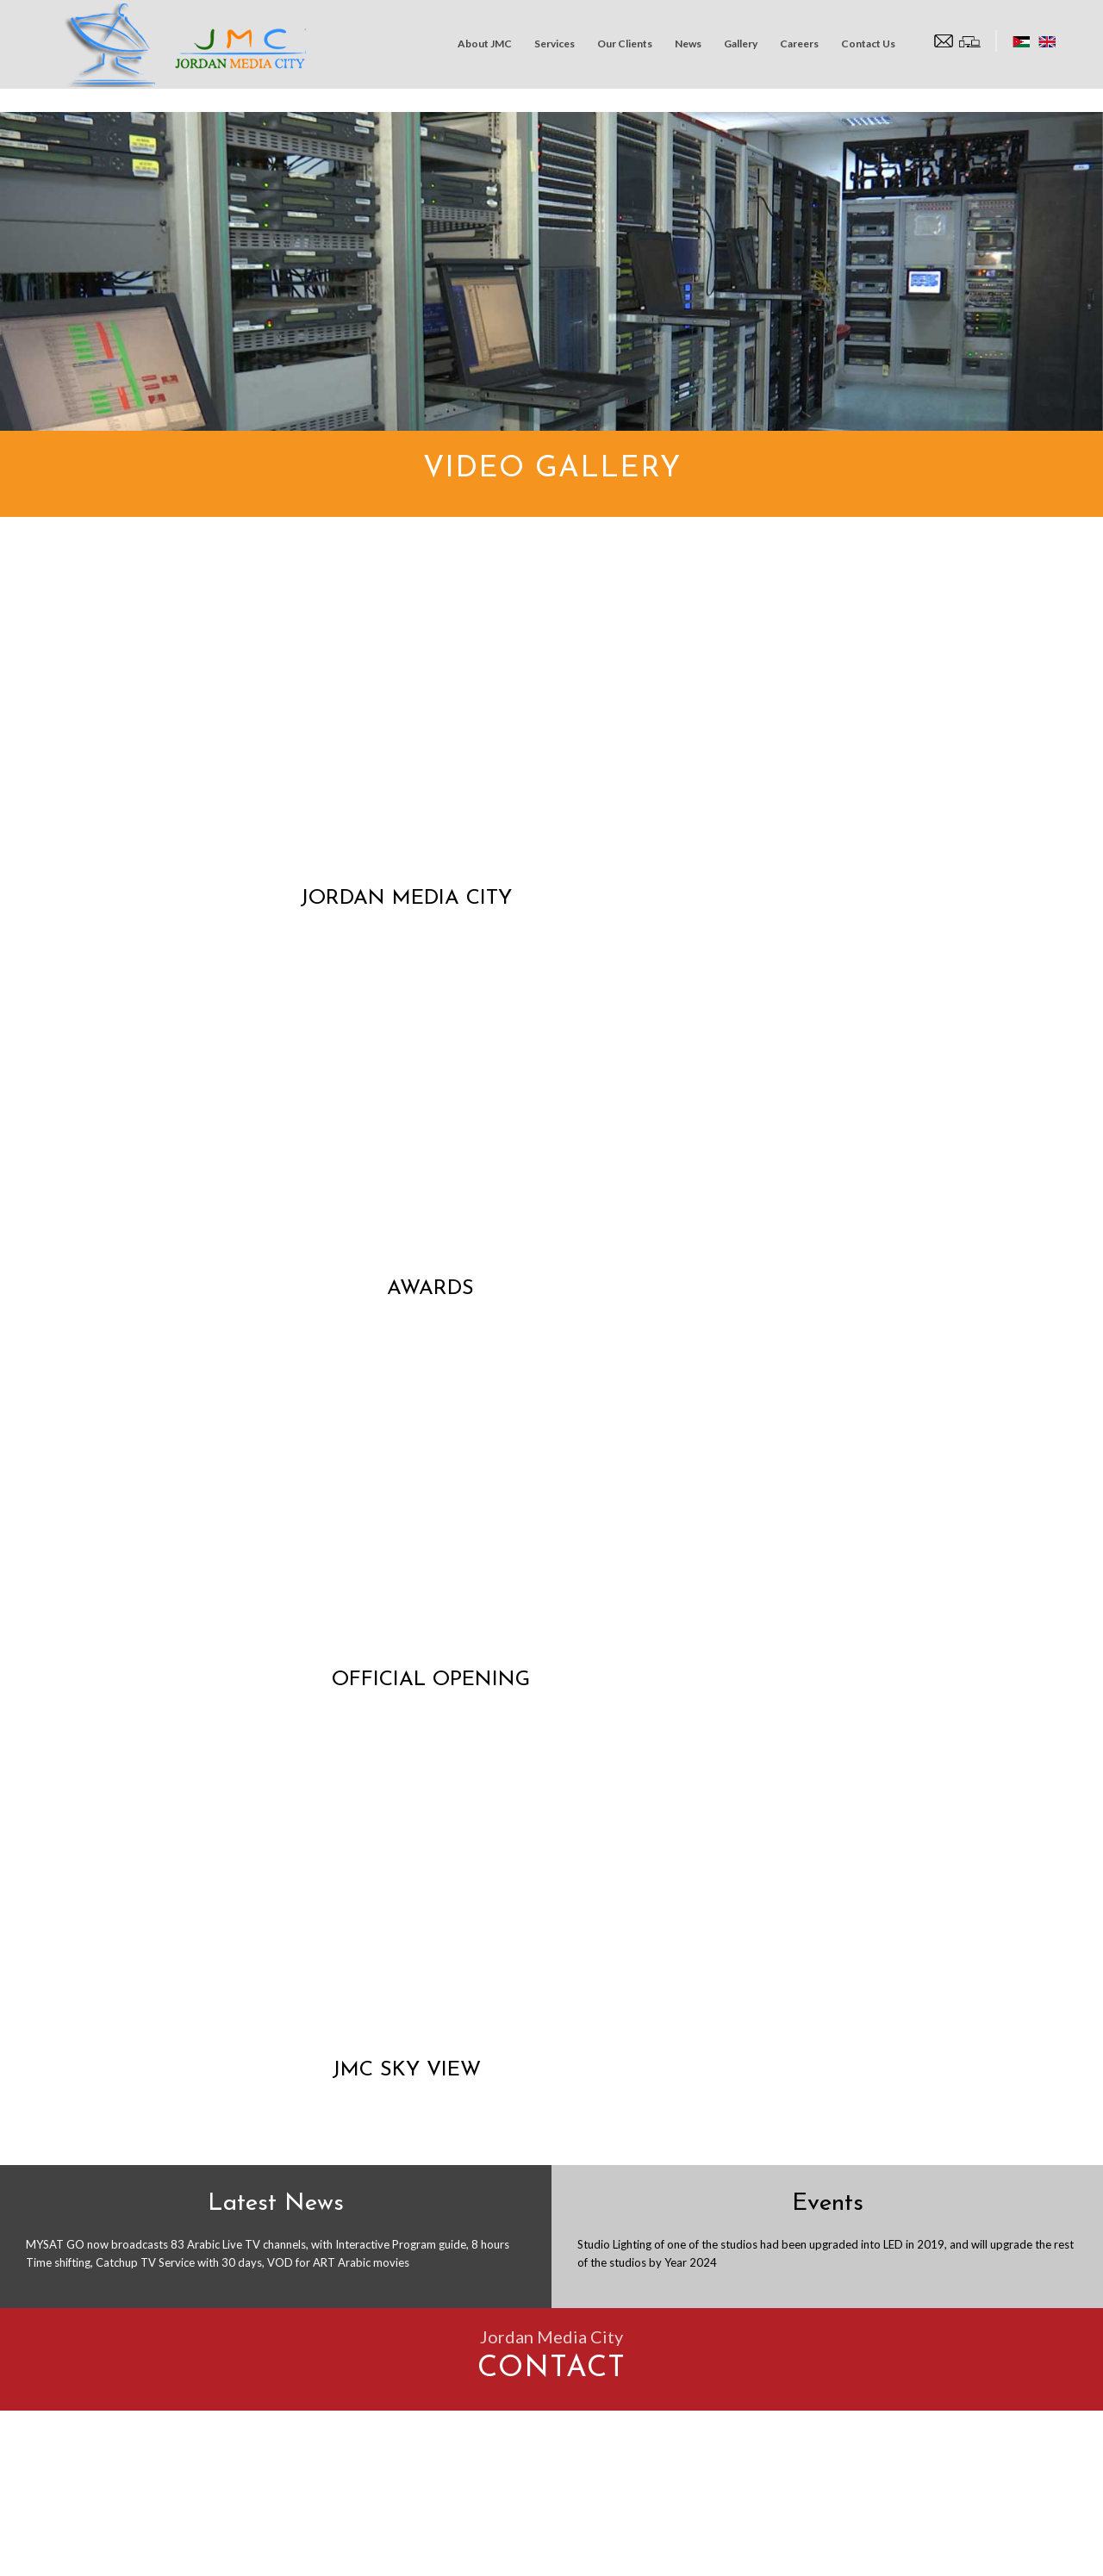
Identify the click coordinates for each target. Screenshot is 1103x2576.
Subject (603, 2146)
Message (606, 2228)
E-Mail (841, 2063)
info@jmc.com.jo (149, 2304)
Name (598, 2063)
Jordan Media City (143, 2554)
